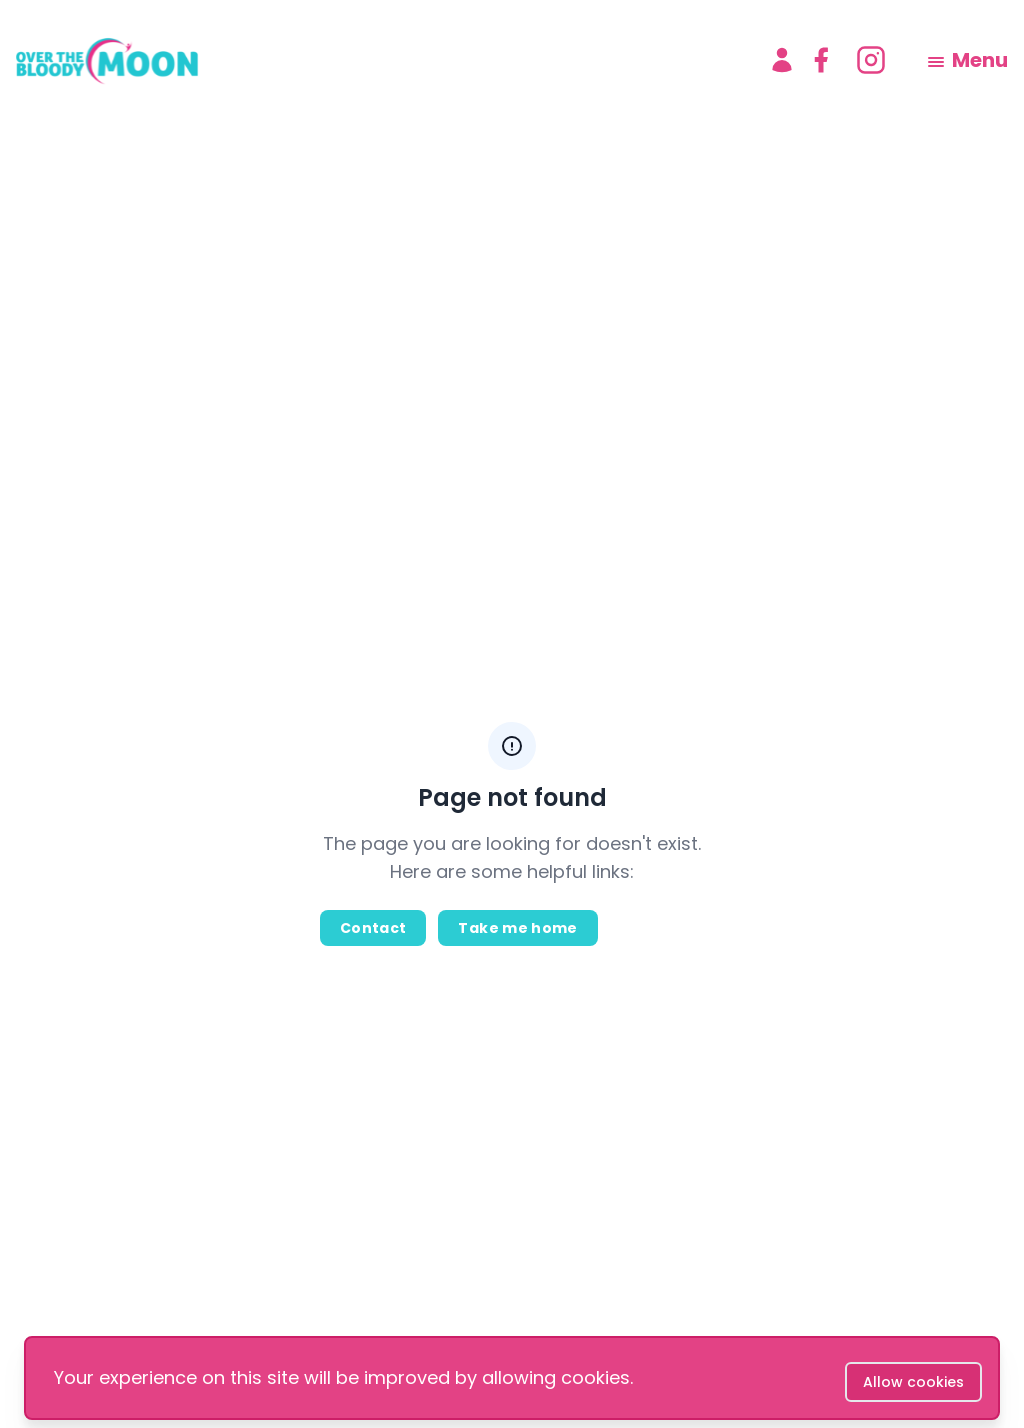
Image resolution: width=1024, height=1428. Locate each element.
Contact (373, 928)
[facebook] (821, 60)
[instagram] (871, 60)
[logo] (376, 60)
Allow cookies (913, 1382)
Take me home (517, 928)
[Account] (782, 60)
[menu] (968, 60)
